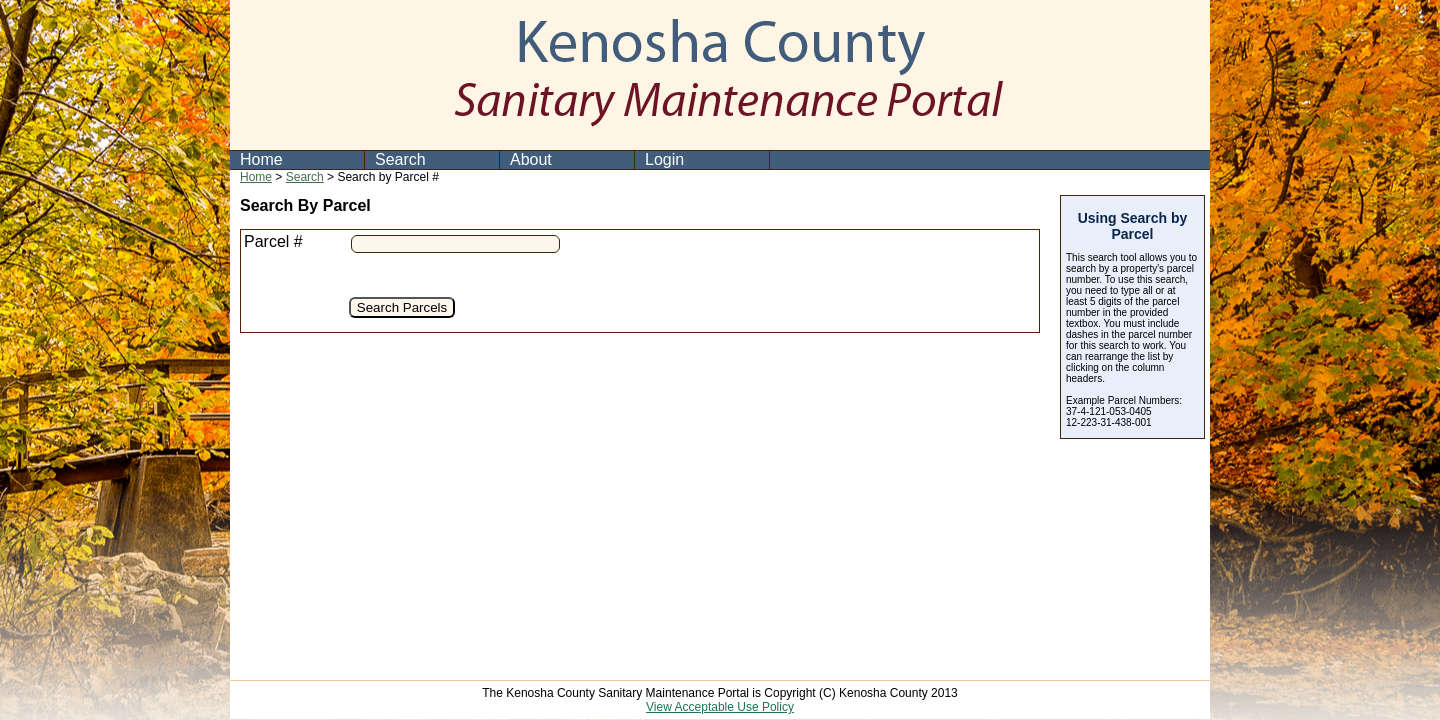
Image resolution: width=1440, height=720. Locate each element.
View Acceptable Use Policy (720, 707)
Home (261, 159)
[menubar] (500, 160)
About (531, 159)
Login (664, 159)
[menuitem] (297, 160)
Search (400, 159)
